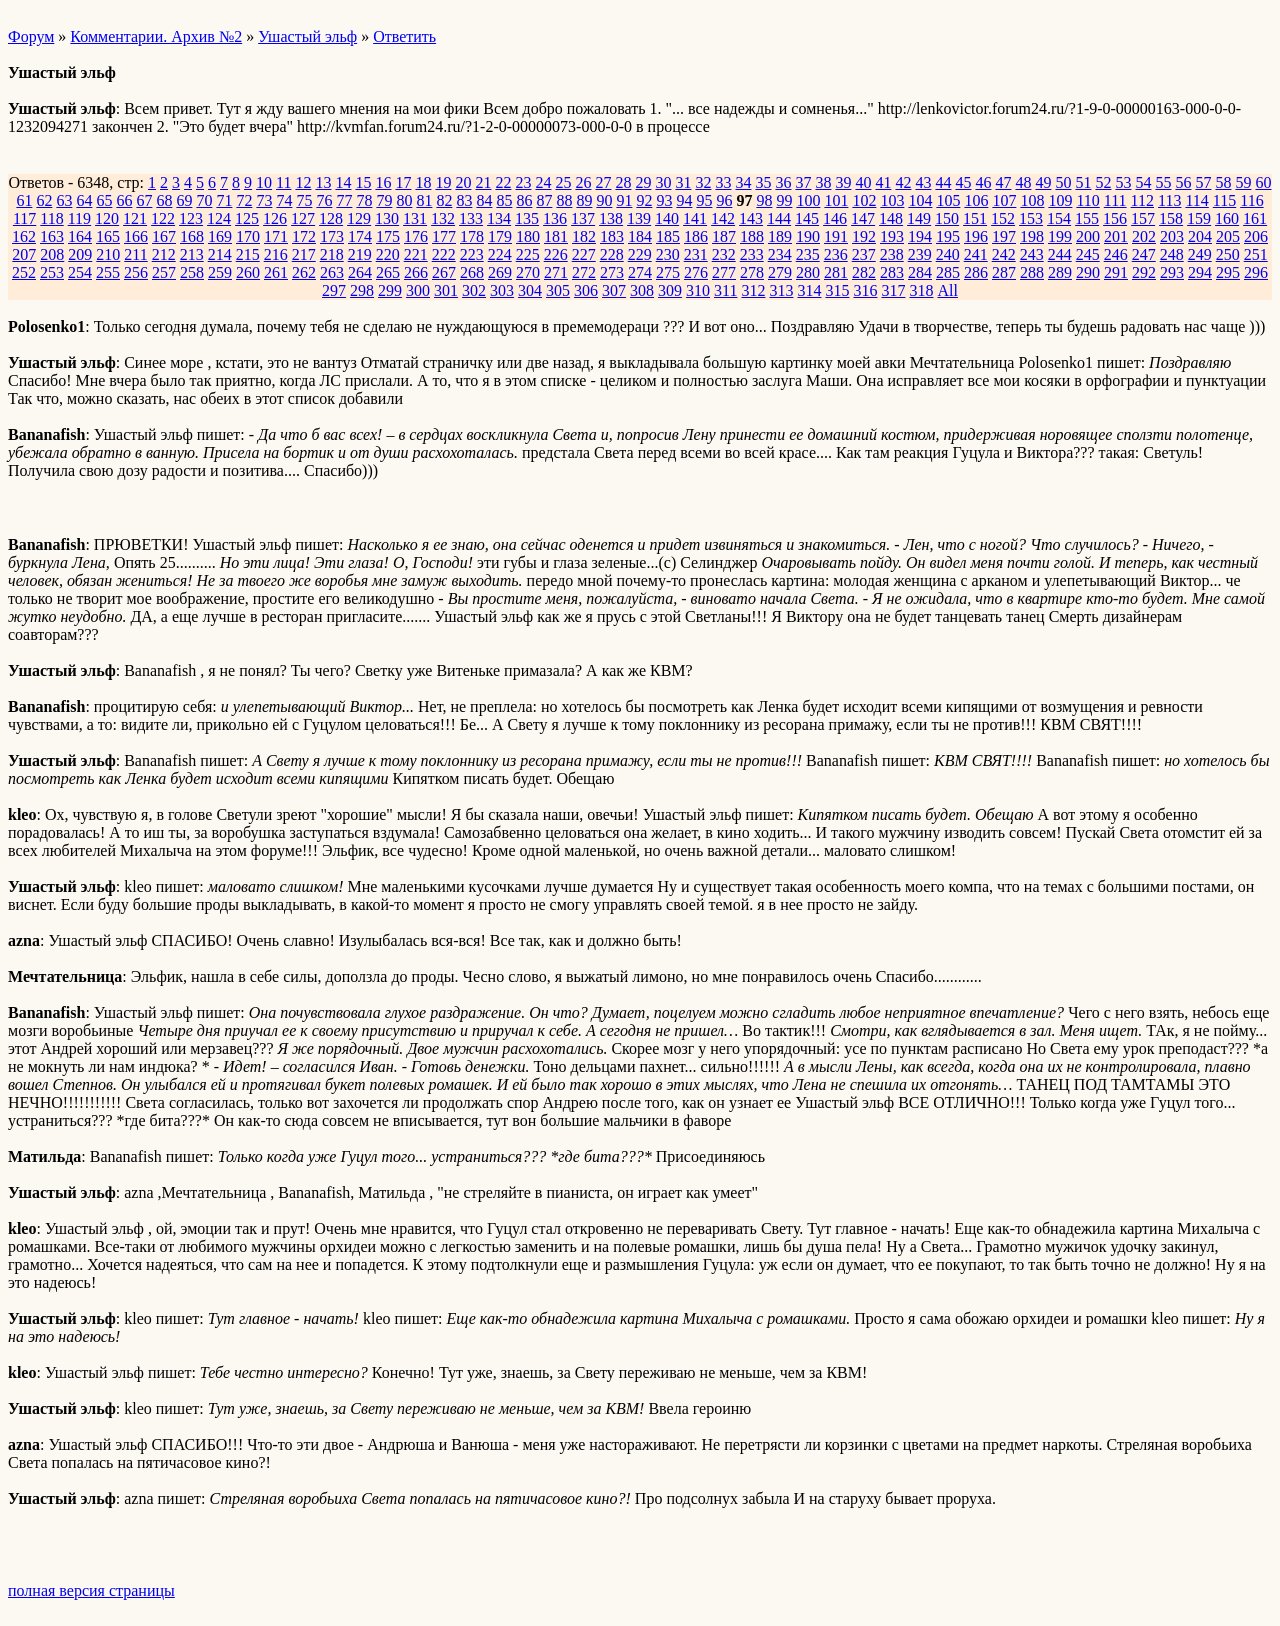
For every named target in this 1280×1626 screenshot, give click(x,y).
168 (192, 236)
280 (808, 272)
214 (220, 254)
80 (404, 200)
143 (751, 218)
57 (1203, 182)
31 (683, 182)
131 (415, 218)
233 (752, 254)
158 (1171, 218)
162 (24, 236)
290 (1088, 272)
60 (1263, 182)
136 (555, 218)
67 (144, 200)
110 (1087, 200)
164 (80, 236)
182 (584, 236)
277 (724, 272)
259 (220, 272)
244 (1060, 254)
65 (104, 200)
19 (443, 182)
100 (808, 200)
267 (444, 272)
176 (416, 236)
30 (663, 182)
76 (324, 200)
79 (384, 200)
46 (983, 182)
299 (390, 290)
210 (108, 254)
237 (864, 254)
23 (523, 182)
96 (724, 200)
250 (1228, 254)
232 (724, 254)
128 (331, 218)
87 (544, 200)
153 (1031, 218)
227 (584, 254)
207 (24, 254)
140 (667, 218)
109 (1060, 200)
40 (863, 182)
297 (334, 290)
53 (1123, 182)
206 (1256, 236)
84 (484, 200)
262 (304, 272)
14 (343, 182)
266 (416, 272)
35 (763, 182)
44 (943, 182)
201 (1116, 236)
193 (892, 236)
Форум (31, 36)
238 (892, 254)
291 (1116, 272)
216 (276, 254)
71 (224, 200)
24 (543, 182)
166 (136, 236)
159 (1199, 218)
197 (1004, 236)
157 (1143, 218)
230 (668, 254)
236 (836, 254)
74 (284, 200)
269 (500, 272)
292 (1144, 272)
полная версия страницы (91, 1590)
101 (836, 200)
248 (1172, 254)
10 (264, 182)
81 (424, 200)
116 (1251, 200)
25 (563, 182)
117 (24, 218)
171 (276, 236)
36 (783, 182)
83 (464, 200)
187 (724, 236)
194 (920, 236)
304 (530, 290)
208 (52, 254)
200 (1088, 236)
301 (446, 290)
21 (483, 182)
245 (1088, 254)
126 (275, 218)
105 (948, 200)
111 (1115, 200)
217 (304, 254)
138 (611, 218)
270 (528, 272)
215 (248, 254)
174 (360, 236)
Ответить (404, 36)
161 (1255, 218)
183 (612, 236)
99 (784, 200)
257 (164, 272)
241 (976, 254)
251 (1256, 254)
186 (696, 236)
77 (344, 200)
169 (220, 236)
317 (893, 290)
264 (360, 272)
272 (584, 272)
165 (108, 236)
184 (640, 236)
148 (891, 218)
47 (1003, 182)
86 (524, 200)
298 (362, 290)
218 (332, 254)
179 (500, 236)
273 (612, 272)
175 (388, 236)
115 (1224, 200)
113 (1169, 200)
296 (1256, 272)
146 (835, 218)
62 (44, 200)
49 (1043, 182)
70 (204, 200)
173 (332, 236)
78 (364, 200)
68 (164, 200)
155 (1087, 218)
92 (644, 200)
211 (135, 254)
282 (864, 272)
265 (388, 272)
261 (276, 272)
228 (612, 254)
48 (1023, 182)
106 (976, 200)
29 (643, 182)
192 (864, 236)
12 (303, 182)
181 (556, 236)
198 (1032, 236)
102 (864, 200)
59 (1243, 182)
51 (1083, 182)
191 (836, 236)
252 (24, 272)
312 (753, 290)
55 (1163, 182)
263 (332, 272)
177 (444, 236)
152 (1003, 218)
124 (219, 218)
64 (84, 200)
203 (1172, 236)
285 (948, 272)
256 (136, 272)
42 (903, 182)
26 (583, 182)
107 (1004, 200)
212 (164, 254)
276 (696, 272)
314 (809, 290)
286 (976, 272)
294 (1200, 272)
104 (920, 200)
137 (583, 218)
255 (108, 272)
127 (303, 218)
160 (1227, 218)
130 (387, 218)
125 (247, 218)
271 (556, 272)
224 (500, 254)
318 (921, 290)
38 (823, 182)
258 (192, 272)
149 (919, 218)
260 (248, 272)
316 (865, 290)
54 (1143, 182)
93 (664, 200)
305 (558, 290)
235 (808, 254)
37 (803, 182)
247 (1144, 254)
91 (624, 200)
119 (79, 218)
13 (323, 182)
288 (1032, 272)
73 (264, 200)
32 (703, 182)
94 (684, 200)
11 (283, 182)
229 (640, 254)
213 (192, 254)
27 (603, 182)
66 (124, 200)
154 (1059, 218)
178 (472, 236)
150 (947, 218)
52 (1103, 182)
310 (698, 290)
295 (1228, 272)
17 (403, 182)
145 (807, 218)
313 (781, 290)
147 (863, 218)
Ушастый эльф (307, 36)
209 (80, 254)
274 (640, 272)
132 (443, 218)
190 (808, 236)
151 (975, 218)
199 (1060, 236)
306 (586, 290)
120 (107, 218)
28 (623, 182)
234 (780, 254)
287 (1004, 272)
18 (423, 182)
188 (752, 236)
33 (723, 182)
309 (670, 290)
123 (191, 218)
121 (135, 218)
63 (64, 200)
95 (704, 200)
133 (471, 218)
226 (556, 254)
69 (184, 200)
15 (363, 182)
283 (892, 272)
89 (584, 200)
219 (360, 254)
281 (836, 272)
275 (668, 272)
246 (1116, 254)
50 (1063, 182)
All (947, 290)
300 (418, 290)
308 (642, 290)
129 (359, 218)
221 (416, 254)
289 (1060, 272)
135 (527, 218)
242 (1004, 254)
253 (52, 272)
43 (923, 182)
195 (948, 236)
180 (528, 236)
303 (502, 290)
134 (499, 218)
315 (837, 290)
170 (248, 236)
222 (444, 254)
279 (780, 272)
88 (564, 200)
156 (1115, 218)
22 (503, 182)
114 (1196, 200)
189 (780, 236)
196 (976, 236)
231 (696, 254)
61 (24, 200)
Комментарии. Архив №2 (156, 36)
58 (1223, 182)
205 (1228, 236)
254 (80, 272)
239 (920, 254)
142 (723, 218)
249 (1200, 254)
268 (472, 272)
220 (388, 254)
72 (244, 200)
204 (1200, 236)
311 (725, 290)
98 (764, 200)
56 (1183, 182)
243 (1032, 254)
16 (383, 182)
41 (883, 182)
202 (1144, 236)
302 (474, 290)
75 (304, 200)
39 (843, 182)
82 (444, 200)
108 (1032, 200)
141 (695, 218)
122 (163, 218)
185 (668, 236)
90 (604, 200)
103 (892, 200)
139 (639, 218)
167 (164, 236)
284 (920, 272)
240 (948, 254)
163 (52, 236)
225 (528, 254)
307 (614, 290)
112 (1142, 200)
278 (752, 272)
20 (463, 182)
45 (963, 182)
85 (504, 200)
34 (743, 182)
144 (779, 218)
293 (1172, 272)
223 (472, 254)
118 (51, 218)
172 (304, 236)
